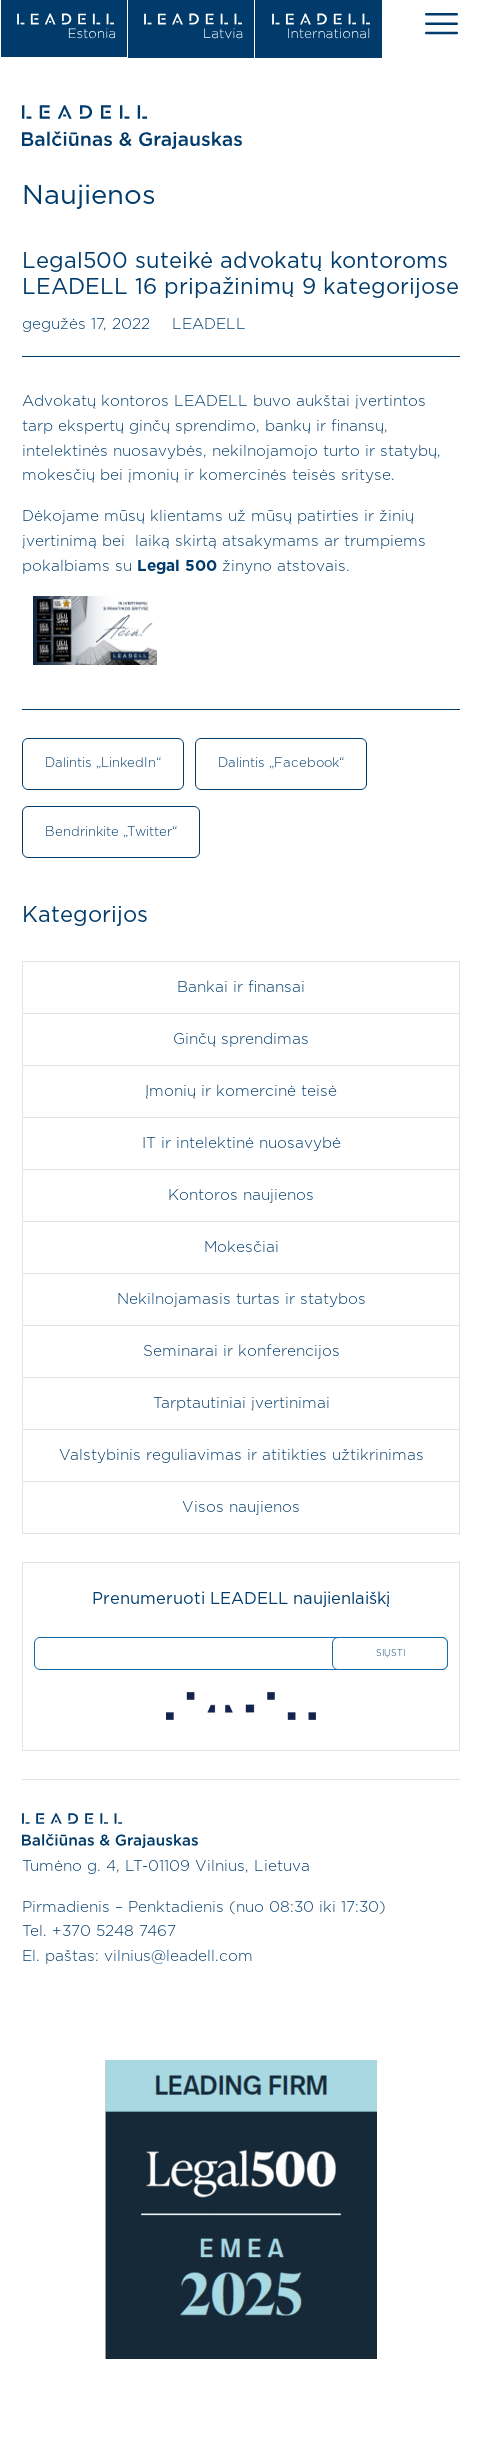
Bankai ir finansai (241, 987)
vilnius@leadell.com (178, 1956)
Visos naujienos (241, 1507)
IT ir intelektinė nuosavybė (241, 1143)
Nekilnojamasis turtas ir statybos (241, 1299)
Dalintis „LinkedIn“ (103, 763)
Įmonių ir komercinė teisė (241, 1091)
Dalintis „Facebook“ (281, 763)
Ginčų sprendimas (241, 1039)
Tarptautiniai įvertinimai (241, 1403)
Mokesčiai (241, 1247)
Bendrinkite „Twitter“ (111, 832)
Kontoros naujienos (241, 1195)
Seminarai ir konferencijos (241, 1351)
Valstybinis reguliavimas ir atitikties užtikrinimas (241, 1455)
